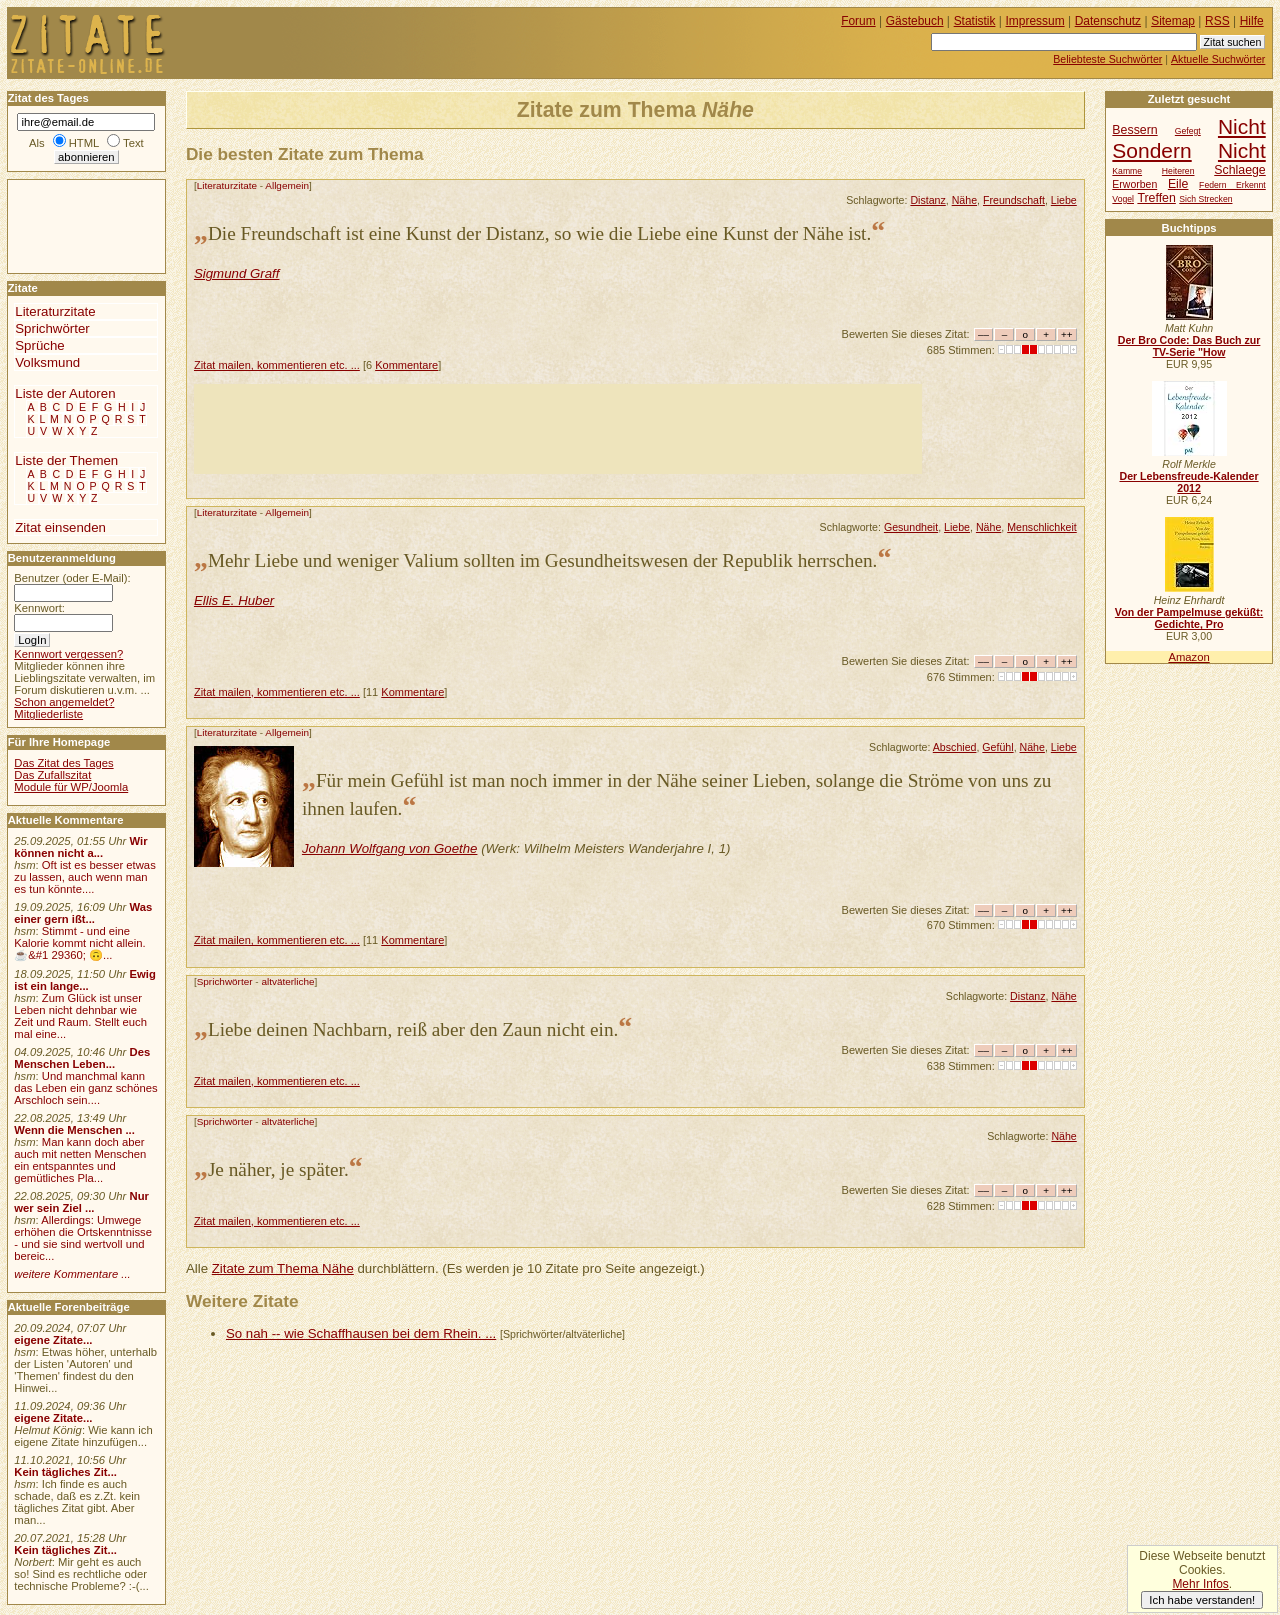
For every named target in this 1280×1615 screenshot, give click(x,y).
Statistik (975, 21)
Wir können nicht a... (80, 847)
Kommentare (406, 365)
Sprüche (39, 345)
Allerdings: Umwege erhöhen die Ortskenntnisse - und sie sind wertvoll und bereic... (83, 1238)
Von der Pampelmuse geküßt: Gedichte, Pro (1189, 618)
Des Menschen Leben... (82, 1058)
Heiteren (1178, 171)
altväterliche (287, 981)
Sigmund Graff (237, 273)
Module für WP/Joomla (71, 787)
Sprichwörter (225, 981)
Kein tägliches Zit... (65, 1472)
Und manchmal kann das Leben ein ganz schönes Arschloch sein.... (85, 1088)
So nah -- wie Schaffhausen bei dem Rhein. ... (361, 1333)
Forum (858, 21)
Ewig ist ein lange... (85, 980)
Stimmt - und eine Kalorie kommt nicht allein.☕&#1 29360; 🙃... (80, 943)
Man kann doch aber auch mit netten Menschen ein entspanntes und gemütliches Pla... (80, 1160)
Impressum (1035, 21)
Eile (1178, 184)
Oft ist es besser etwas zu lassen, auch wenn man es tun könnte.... (85, 877)
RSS (1217, 21)
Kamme (1127, 171)
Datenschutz (1108, 21)
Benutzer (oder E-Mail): (72, 578)
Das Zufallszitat (52, 775)
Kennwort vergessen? (68, 654)
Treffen (1156, 198)
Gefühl (997, 747)
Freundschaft (1014, 200)
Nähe (964, 200)
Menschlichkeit (1042, 527)
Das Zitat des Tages (63, 763)
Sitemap (1173, 21)
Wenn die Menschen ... (74, 1130)
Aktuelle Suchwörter (1218, 59)
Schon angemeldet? (64, 702)
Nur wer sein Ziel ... (81, 1202)
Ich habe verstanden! (1202, 1600)
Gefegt (1188, 131)
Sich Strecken (1205, 199)
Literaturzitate (227, 185)
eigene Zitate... (53, 1340)
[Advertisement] (558, 429)
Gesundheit (911, 527)
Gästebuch (915, 21)
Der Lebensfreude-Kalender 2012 (1188, 482)
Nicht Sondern (1188, 138)
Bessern (1134, 130)
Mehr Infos (1200, 1584)
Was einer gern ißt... (83, 913)
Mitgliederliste (48, 714)
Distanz (927, 200)
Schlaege (1239, 170)
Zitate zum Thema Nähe (283, 1268)
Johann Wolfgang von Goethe (390, 848)
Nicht (1242, 150)
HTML (84, 143)
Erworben (1134, 184)
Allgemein (287, 185)
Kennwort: (39, 608)
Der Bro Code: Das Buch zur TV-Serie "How (1189, 346)
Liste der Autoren (65, 393)
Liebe (1064, 200)
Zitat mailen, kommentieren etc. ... (277, 365)
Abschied (955, 747)
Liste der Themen (66, 460)
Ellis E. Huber (234, 600)
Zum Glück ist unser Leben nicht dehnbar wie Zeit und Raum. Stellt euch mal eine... (80, 1016)
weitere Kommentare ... (72, 1274)
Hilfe (1252, 21)
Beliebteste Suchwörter (1107, 59)
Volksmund (47, 362)
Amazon (1188, 657)
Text (133, 143)
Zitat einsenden (60, 527)
